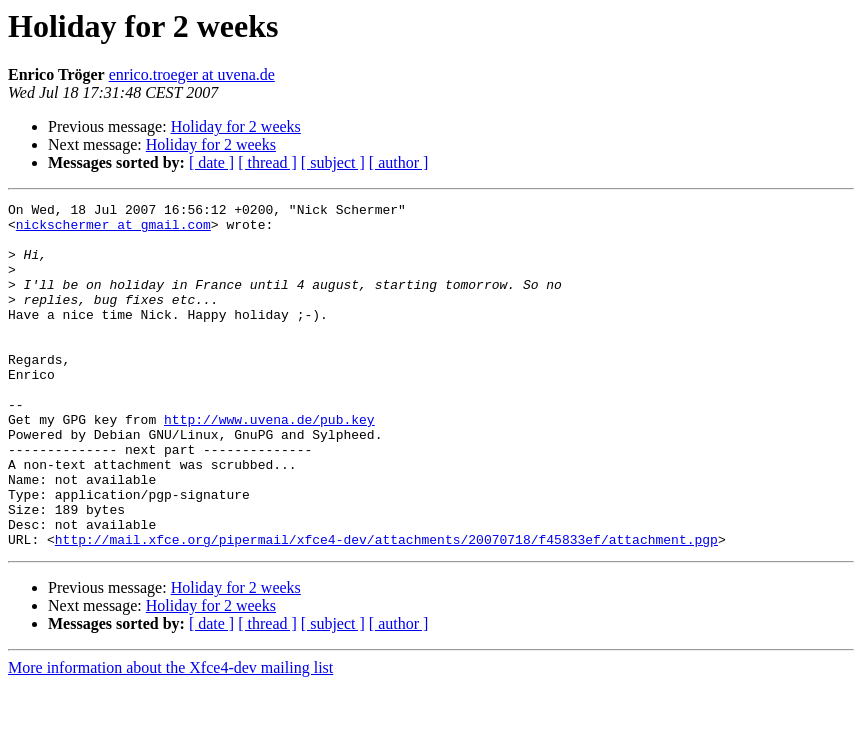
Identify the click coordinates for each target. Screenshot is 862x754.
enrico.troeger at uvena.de (192, 74)
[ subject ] (333, 162)
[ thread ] (267, 162)
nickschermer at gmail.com (113, 230)
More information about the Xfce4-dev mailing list (170, 736)
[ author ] (399, 162)
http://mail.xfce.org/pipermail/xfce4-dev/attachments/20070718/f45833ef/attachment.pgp (386, 608)
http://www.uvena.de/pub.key (269, 464)
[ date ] (211, 162)
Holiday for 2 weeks (236, 126)
